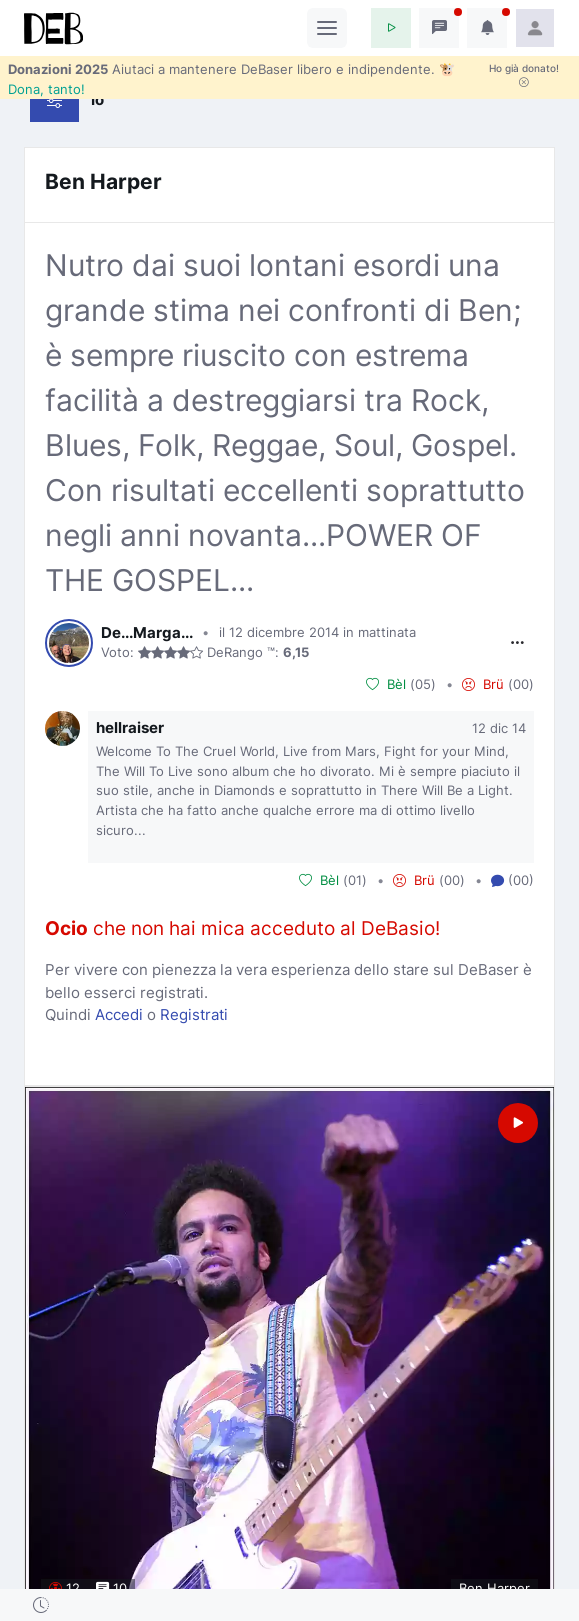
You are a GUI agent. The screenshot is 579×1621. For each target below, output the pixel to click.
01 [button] (355, 880)
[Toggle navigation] (327, 28)
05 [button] (423, 684)
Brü (483, 685)
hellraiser (130, 727)
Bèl (386, 685)
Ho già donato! (524, 75)
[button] (391, 28)
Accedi (119, 1014)
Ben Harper (103, 181)
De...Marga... (147, 633)
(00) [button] (512, 881)
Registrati (194, 1014)
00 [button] (521, 684)
